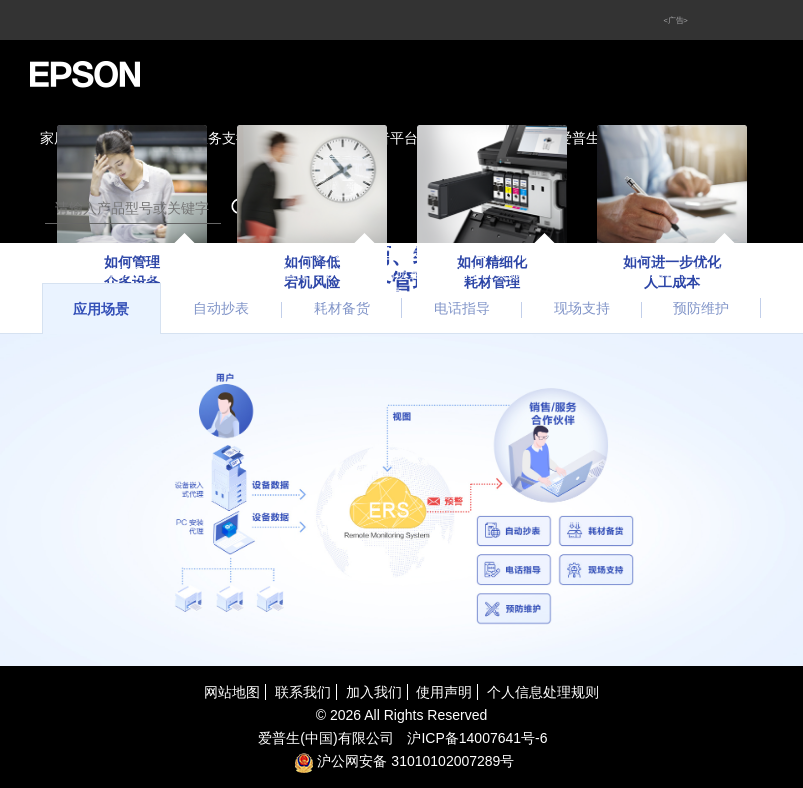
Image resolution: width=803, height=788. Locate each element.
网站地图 (232, 692)
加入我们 (374, 692)
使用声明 (444, 692)
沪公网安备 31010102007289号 (404, 761)
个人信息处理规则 (543, 692)
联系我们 (303, 692)
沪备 (477, 738)
